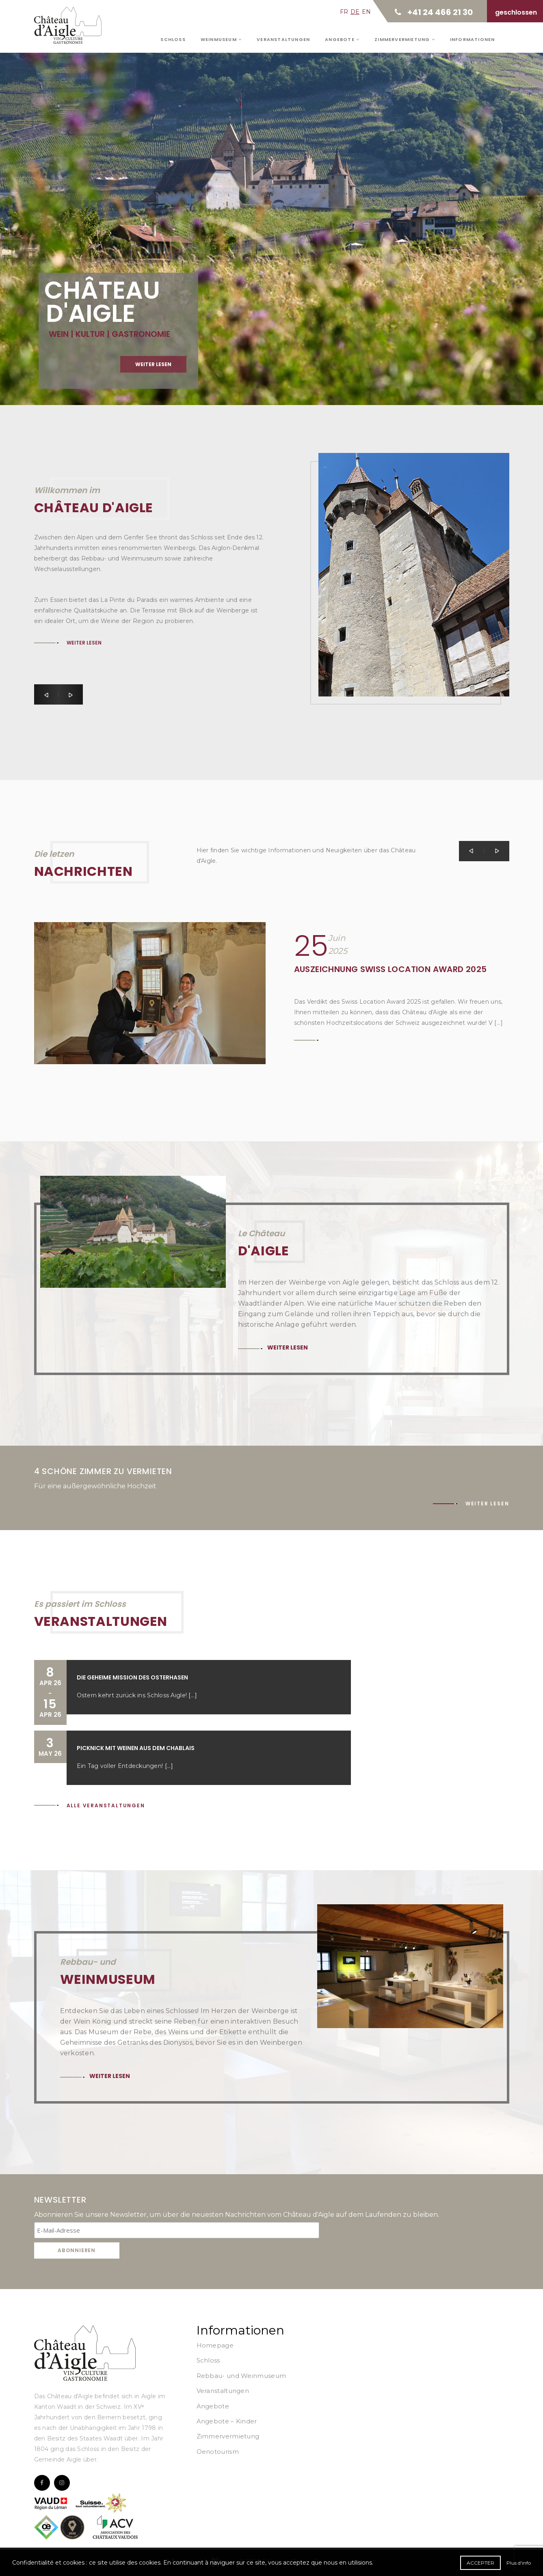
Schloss (172, 39)
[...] (192, 1695)
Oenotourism (218, 2451)
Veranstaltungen (283, 39)
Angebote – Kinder (227, 2421)
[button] (46, 694)
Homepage (215, 2345)
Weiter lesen (153, 366)
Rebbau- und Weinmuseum (241, 2376)
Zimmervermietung (404, 39)
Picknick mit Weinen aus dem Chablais (136, 1748)
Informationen (472, 39)
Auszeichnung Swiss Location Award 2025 (390, 969)
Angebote (342, 39)
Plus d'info (518, 2563)
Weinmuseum (221, 39)
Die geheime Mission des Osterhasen (132, 1677)
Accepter (480, 2563)
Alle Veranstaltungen (106, 1805)
